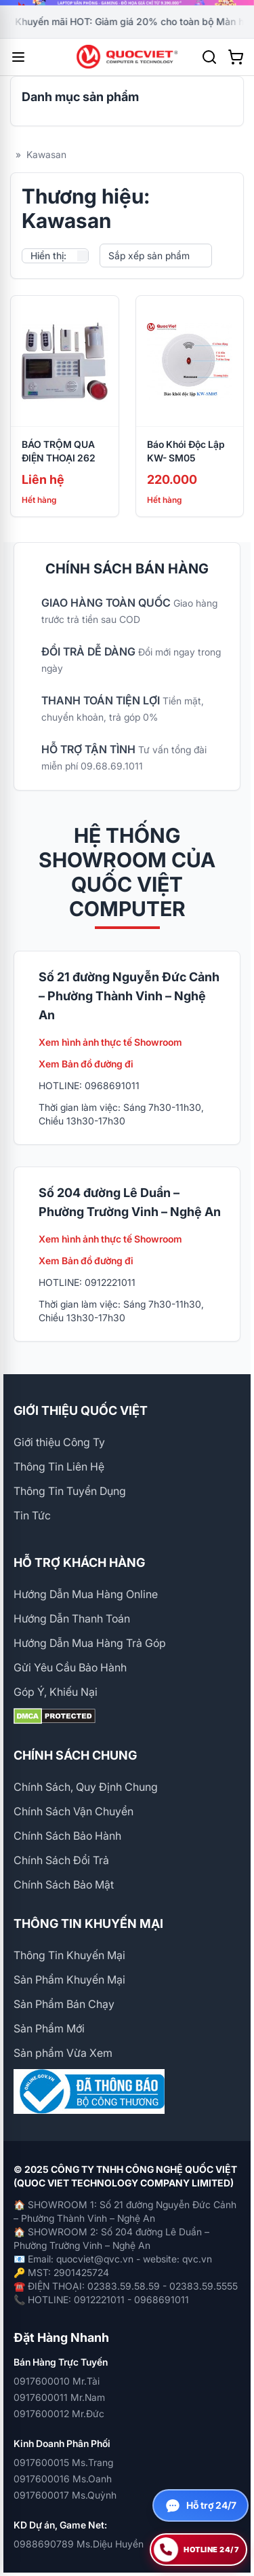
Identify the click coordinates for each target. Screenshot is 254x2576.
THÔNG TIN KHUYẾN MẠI (88, 1923)
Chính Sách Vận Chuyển (73, 1811)
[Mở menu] (18, 57)
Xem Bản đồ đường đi (86, 1063)
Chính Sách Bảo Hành (67, 1835)
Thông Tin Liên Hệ (59, 1466)
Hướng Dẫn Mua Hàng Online (86, 1594)
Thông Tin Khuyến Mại (69, 1955)
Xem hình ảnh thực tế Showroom (110, 1042)
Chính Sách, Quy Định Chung (86, 1787)
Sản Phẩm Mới (49, 2028)
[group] (127, 2)
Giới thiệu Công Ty (59, 1442)
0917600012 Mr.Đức (59, 2413)
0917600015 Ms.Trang (63, 2462)
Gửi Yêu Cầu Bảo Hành (70, 1667)
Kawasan (46, 154)
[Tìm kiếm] (209, 57)
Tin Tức (32, 1515)
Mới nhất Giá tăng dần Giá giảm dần (156, 256)
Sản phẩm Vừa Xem (63, 2053)
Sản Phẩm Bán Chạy (64, 2004)
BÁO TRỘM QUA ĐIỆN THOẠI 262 (59, 450)
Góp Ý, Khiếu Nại (56, 1692)
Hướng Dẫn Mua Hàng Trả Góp (90, 1643)
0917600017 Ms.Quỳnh (65, 2495)
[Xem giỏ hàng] (236, 57)
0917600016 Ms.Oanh (63, 2478)
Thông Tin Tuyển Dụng (70, 1491)
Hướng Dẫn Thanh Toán (72, 1618)
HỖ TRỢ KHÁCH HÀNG (79, 1562)
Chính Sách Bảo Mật (64, 1884)
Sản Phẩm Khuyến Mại (69, 1979)
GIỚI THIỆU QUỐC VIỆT (81, 1410)
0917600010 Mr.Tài (57, 2381)
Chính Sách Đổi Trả (61, 1860)
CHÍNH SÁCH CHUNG (75, 1755)
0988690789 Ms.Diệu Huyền (79, 2544)
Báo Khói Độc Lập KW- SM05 (186, 450)
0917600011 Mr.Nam (59, 2397)
